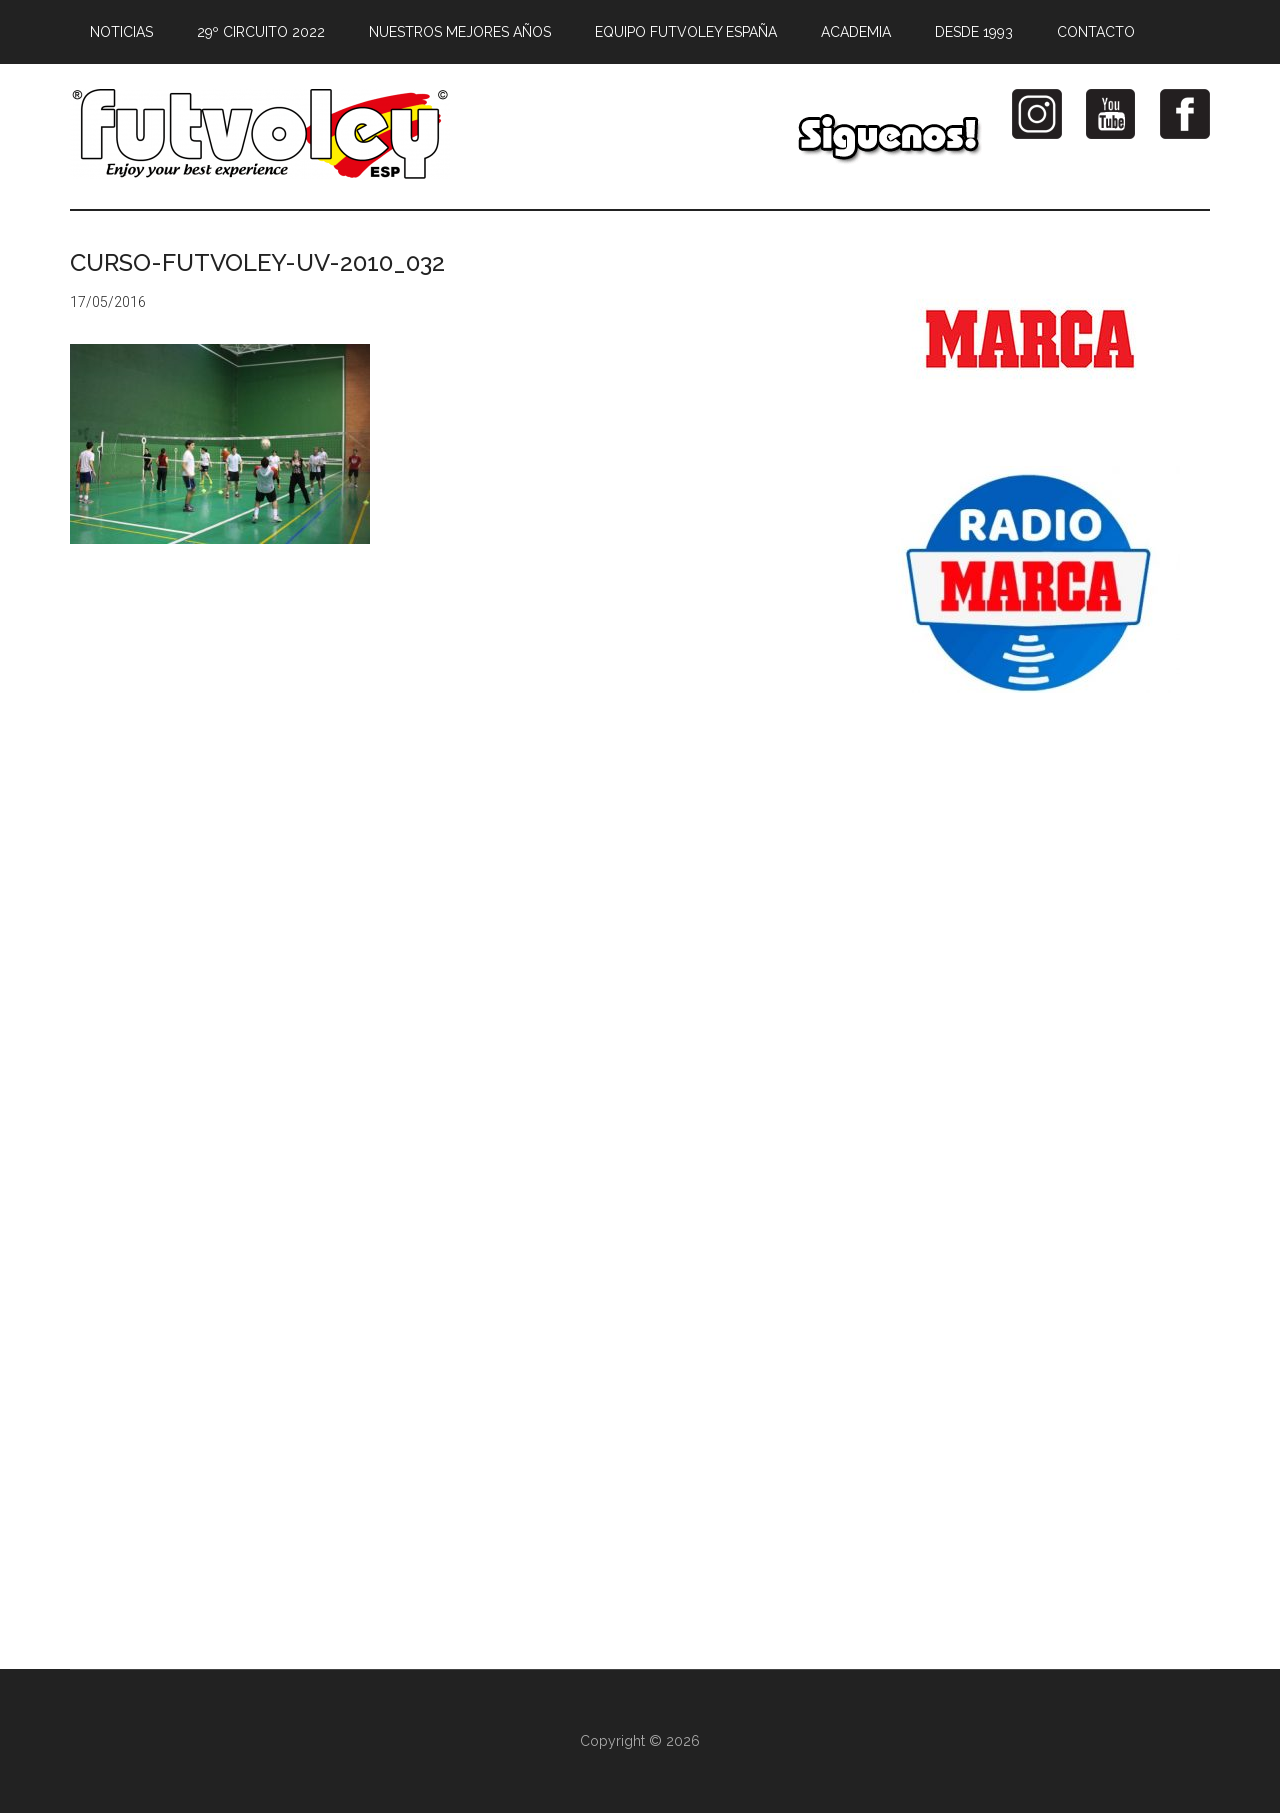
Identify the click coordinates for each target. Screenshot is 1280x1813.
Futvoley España (260, 134)
